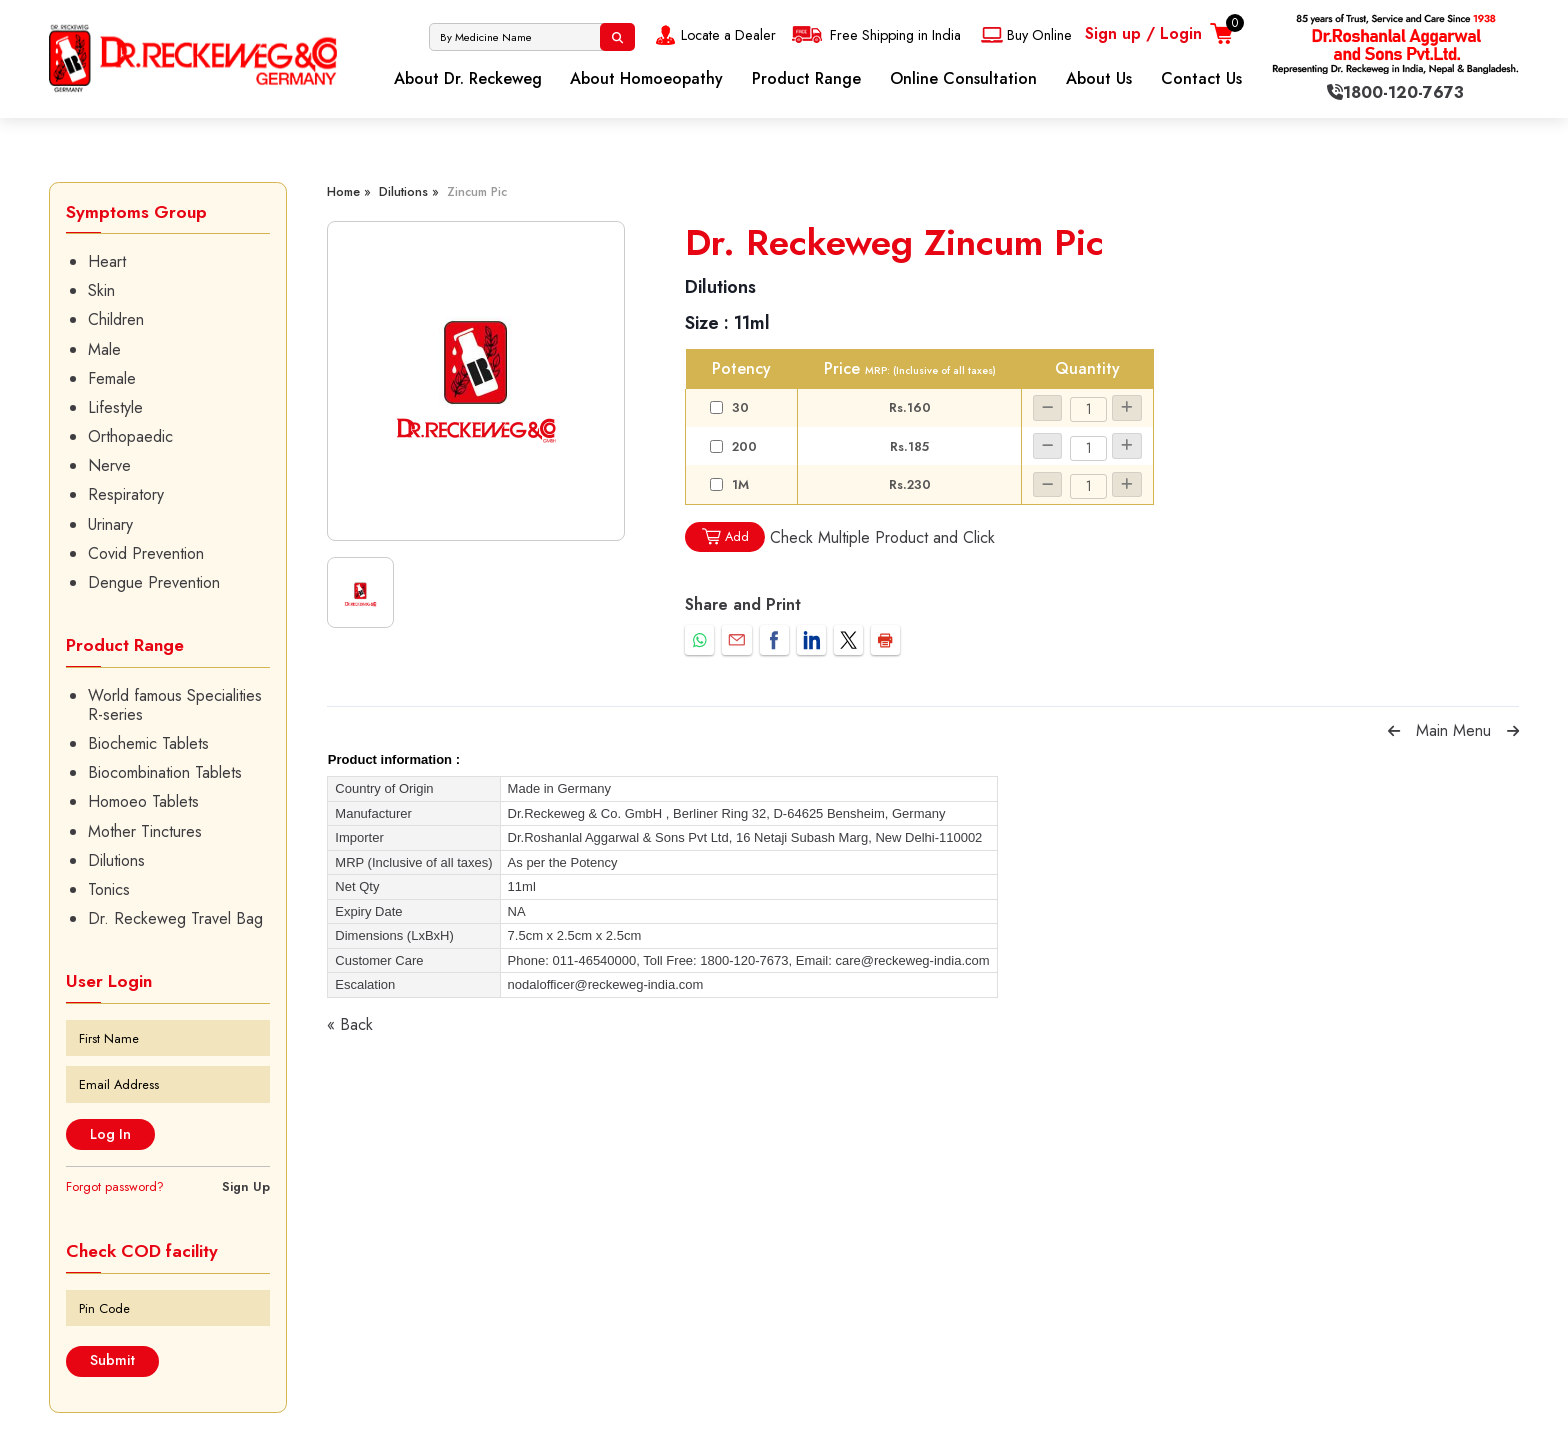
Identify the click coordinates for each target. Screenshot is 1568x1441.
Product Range (806, 78)
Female (112, 378)
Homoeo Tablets (143, 801)
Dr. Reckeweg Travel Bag (175, 918)
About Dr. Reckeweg (468, 78)
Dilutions (116, 860)
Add (725, 536)
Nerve (109, 465)
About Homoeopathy (646, 78)
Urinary (110, 524)
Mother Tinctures (145, 831)
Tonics (109, 889)
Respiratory (126, 494)
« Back (350, 1024)
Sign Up (246, 1186)
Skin (101, 290)
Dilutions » (409, 191)
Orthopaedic (130, 436)
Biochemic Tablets (148, 743)
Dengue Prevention (154, 582)
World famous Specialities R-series (175, 705)
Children (116, 319)
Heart (107, 261)
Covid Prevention (146, 553)
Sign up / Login (1143, 33)
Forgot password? (115, 1186)
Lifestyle (115, 407)
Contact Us (1201, 78)
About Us (1099, 78)
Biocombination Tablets (165, 772)
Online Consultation (963, 78)
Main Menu (1453, 730)
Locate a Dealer (713, 35)
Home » (349, 191)
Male (104, 349)
